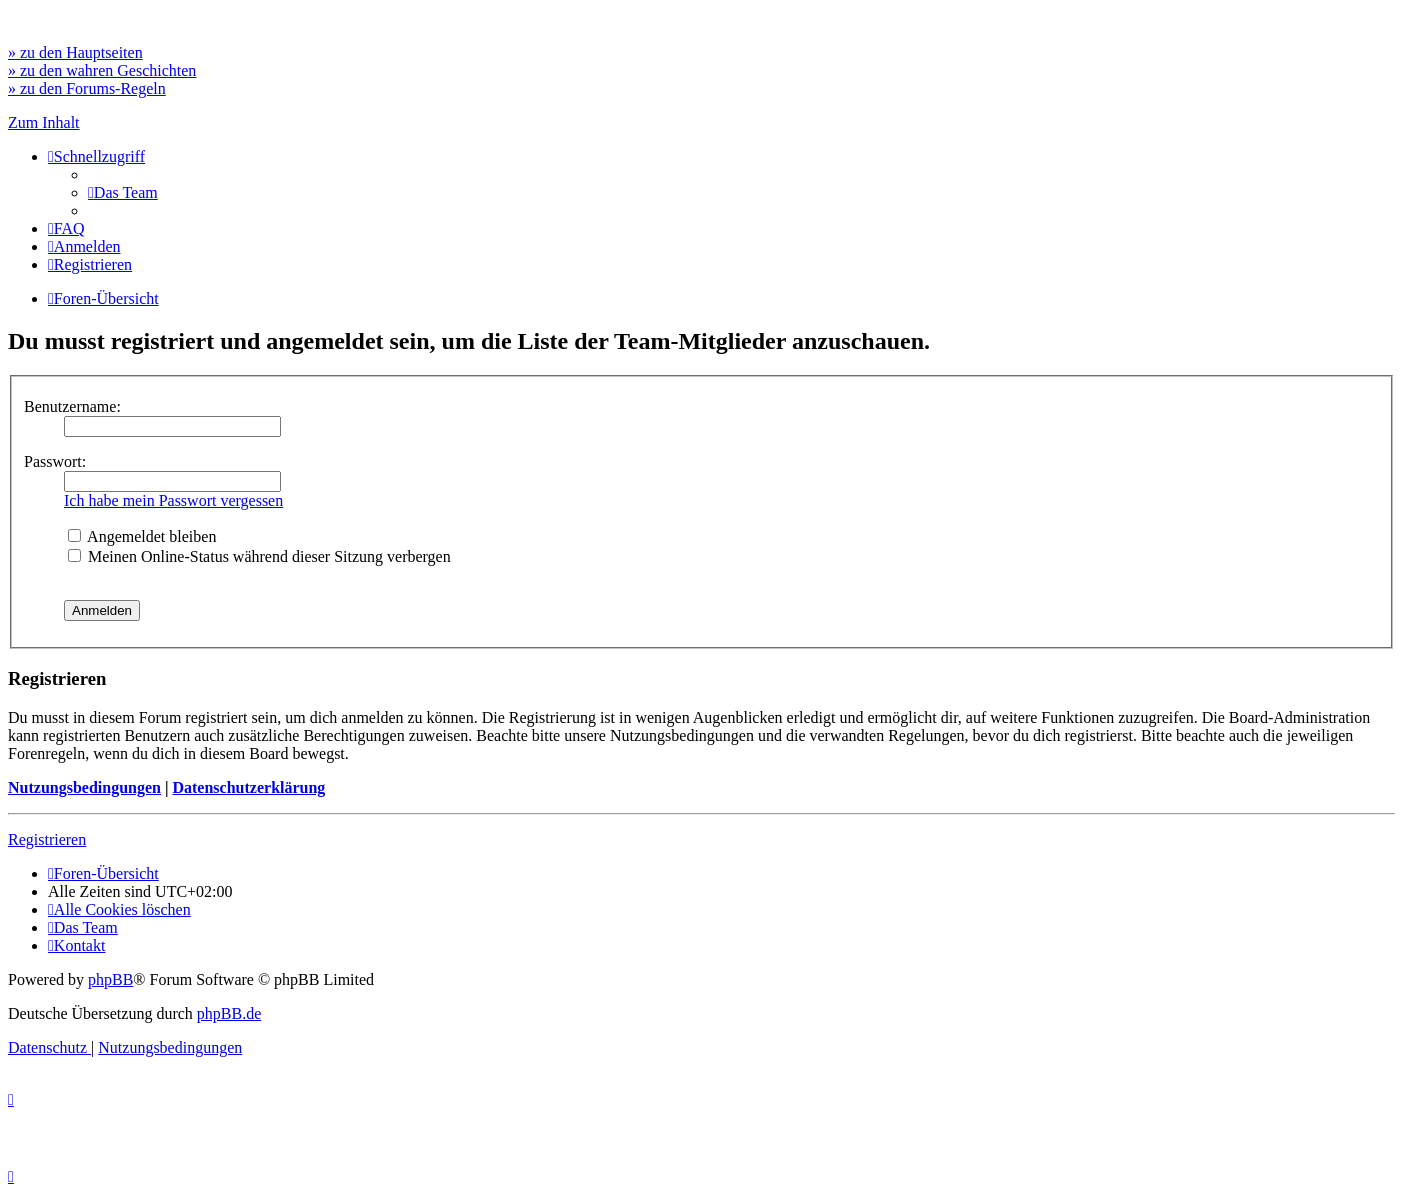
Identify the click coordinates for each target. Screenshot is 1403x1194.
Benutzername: (72, 406)
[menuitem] (123, 192)
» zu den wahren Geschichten (102, 70)
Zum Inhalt (44, 122)
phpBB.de (229, 1013)
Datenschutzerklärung (248, 787)
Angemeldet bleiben (142, 536)
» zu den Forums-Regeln (87, 88)
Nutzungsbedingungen (84, 787)
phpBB (110, 979)
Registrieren (47, 839)
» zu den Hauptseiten (75, 52)
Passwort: (55, 461)
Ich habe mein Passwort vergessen (173, 500)
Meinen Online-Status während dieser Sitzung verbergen (259, 556)
